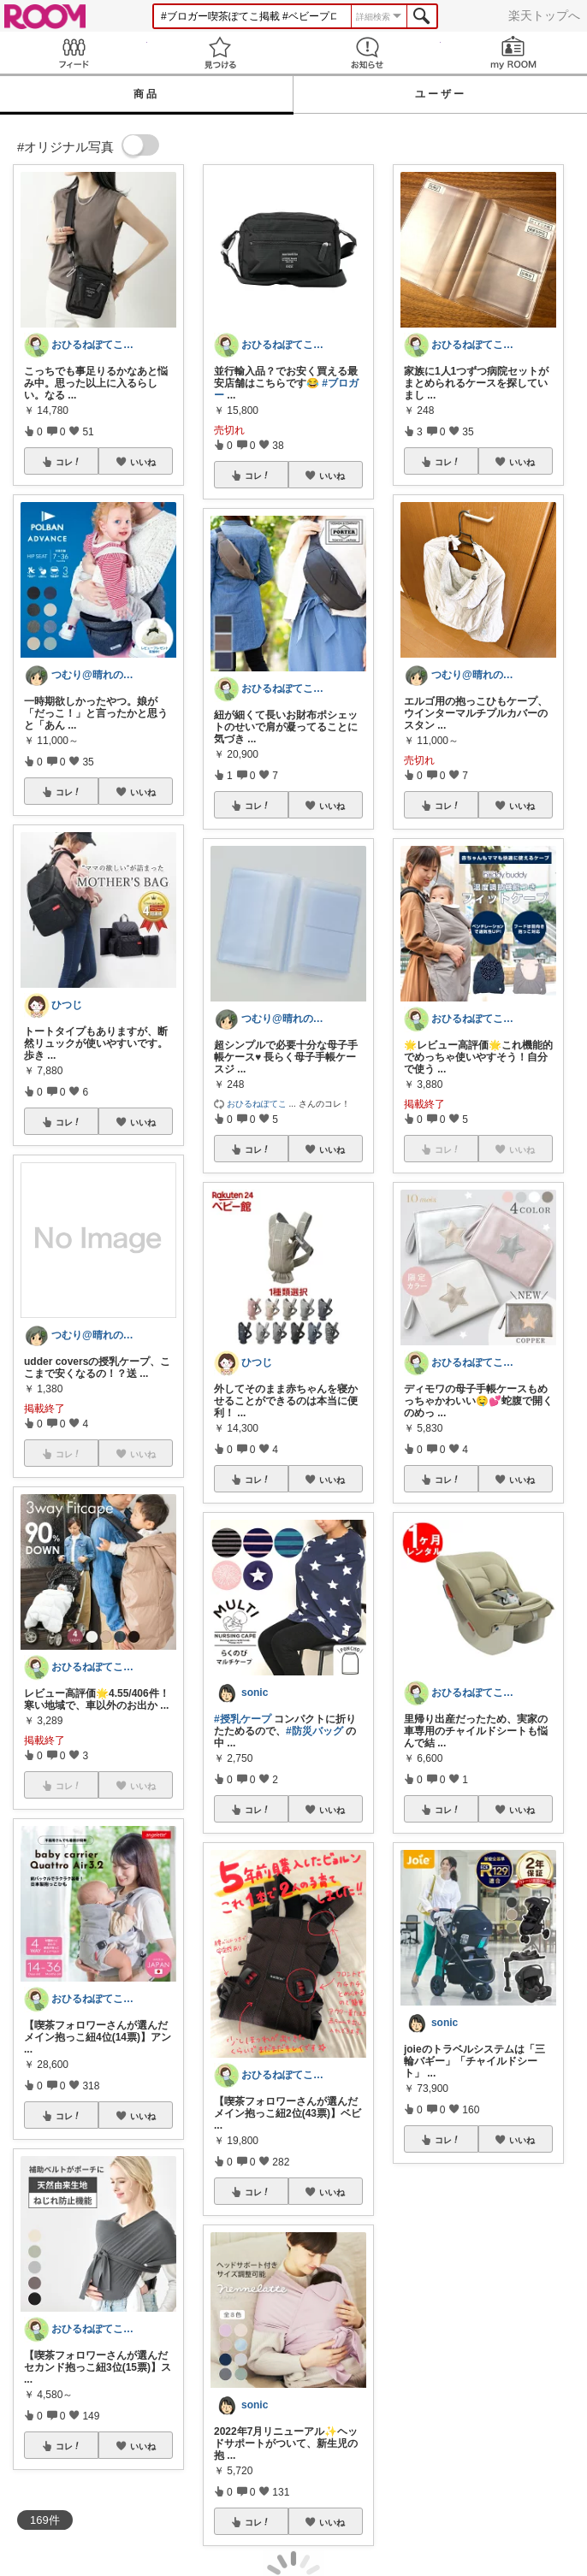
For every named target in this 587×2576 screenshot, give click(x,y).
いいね (143, 462)
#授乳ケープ (242, 1719)
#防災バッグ (314, 1731)
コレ (68, 462)
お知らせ (367, 53)
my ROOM (514, 53)
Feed (73, 53)
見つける (220, 53)
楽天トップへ (544, 15)
